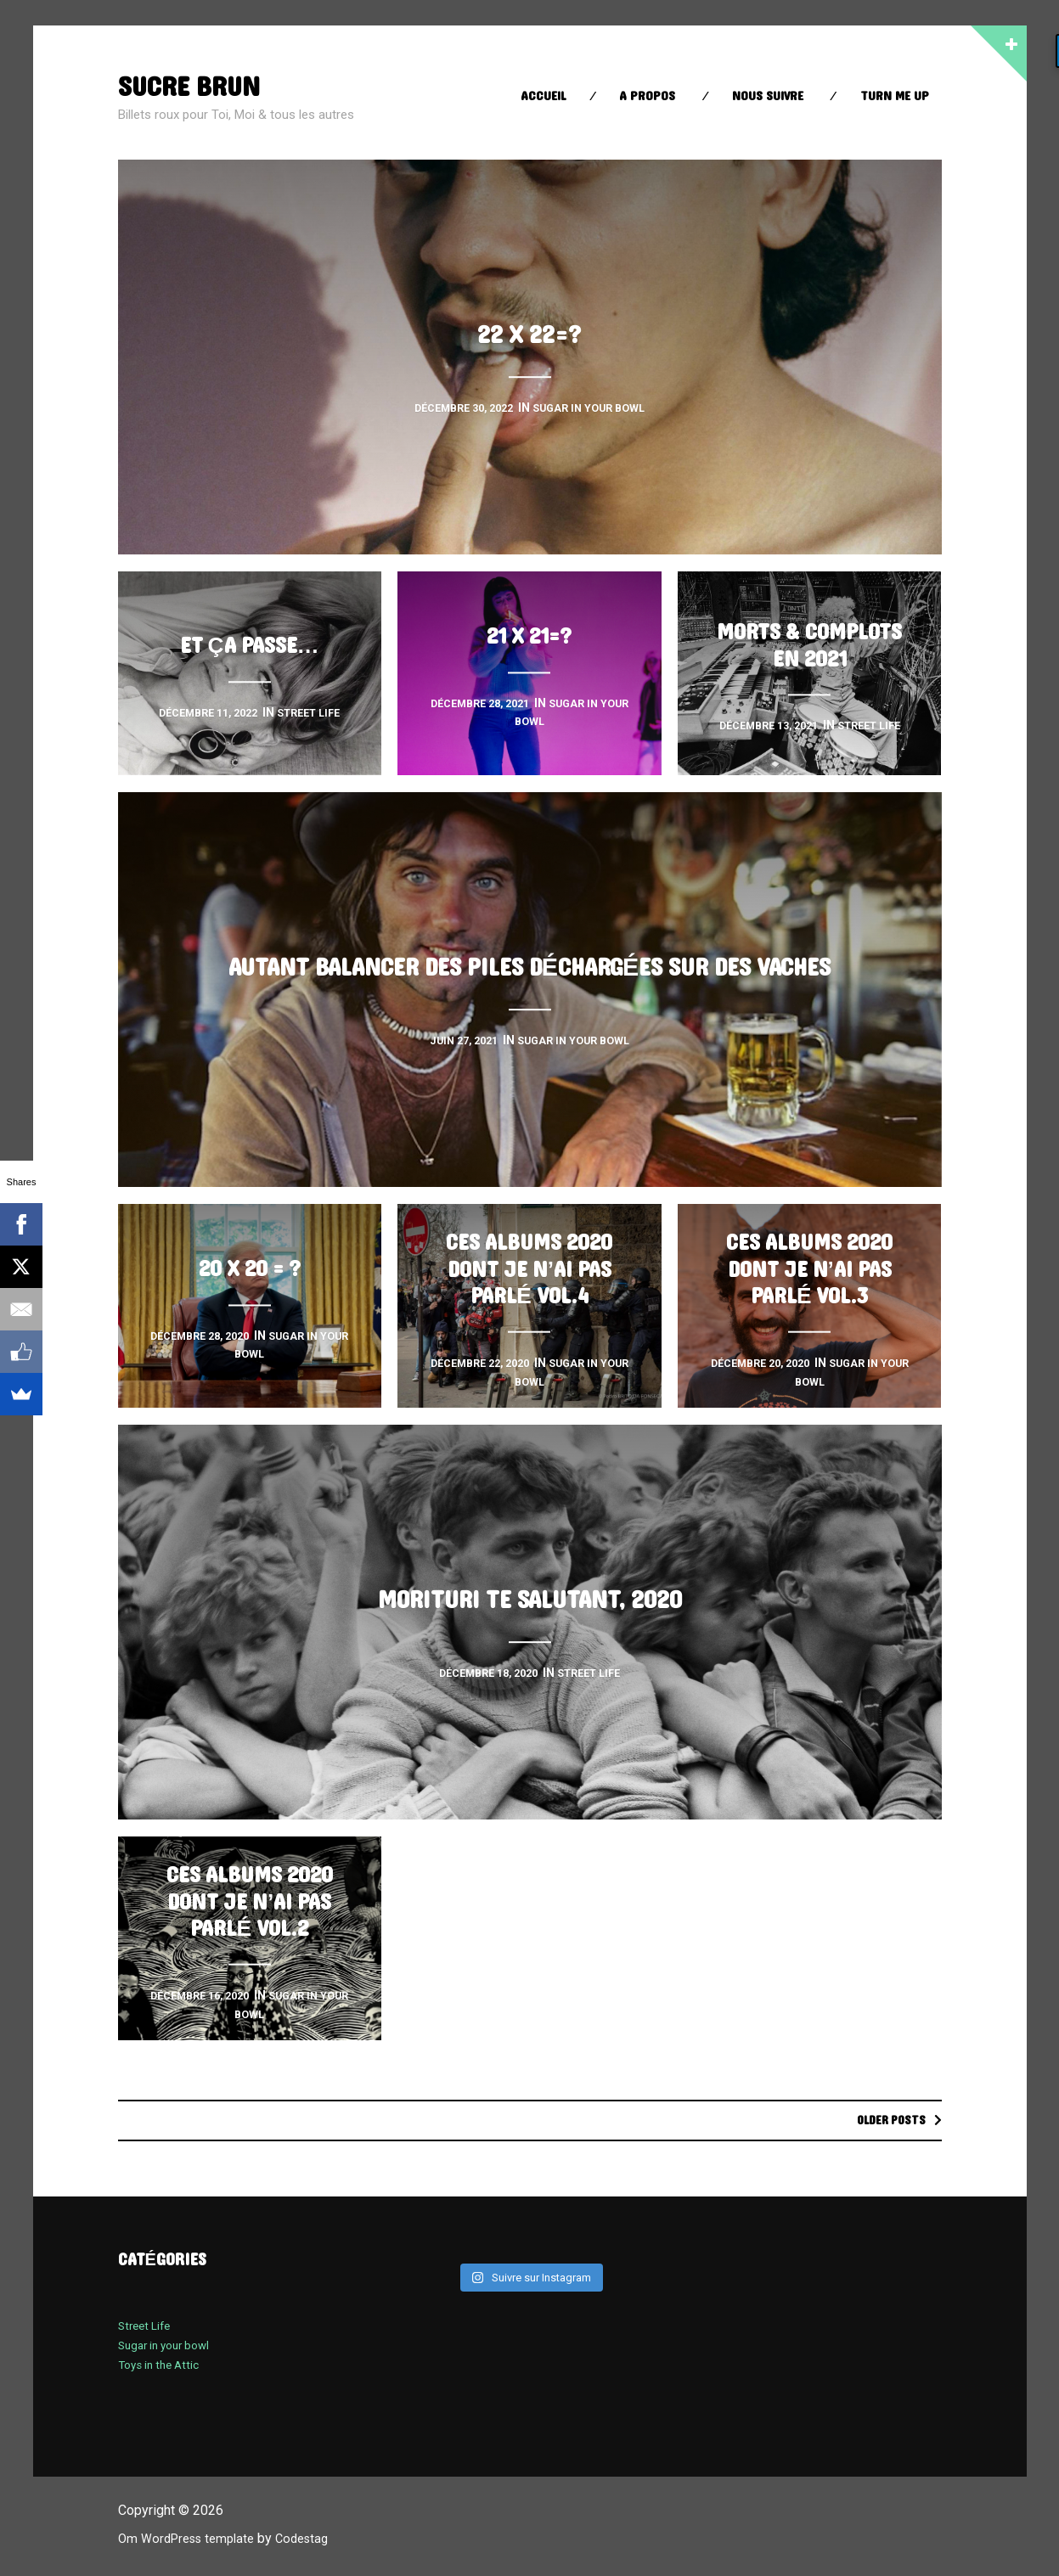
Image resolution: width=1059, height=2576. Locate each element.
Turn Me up (894, 96)
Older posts (886, 2120)
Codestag (316, 2539)
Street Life (147, 2326)
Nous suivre (767, 96)
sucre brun (197, 86)
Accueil (543, 96)
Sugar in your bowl (169, 2346)
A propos (647, 96)
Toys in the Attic (163, 2365)
